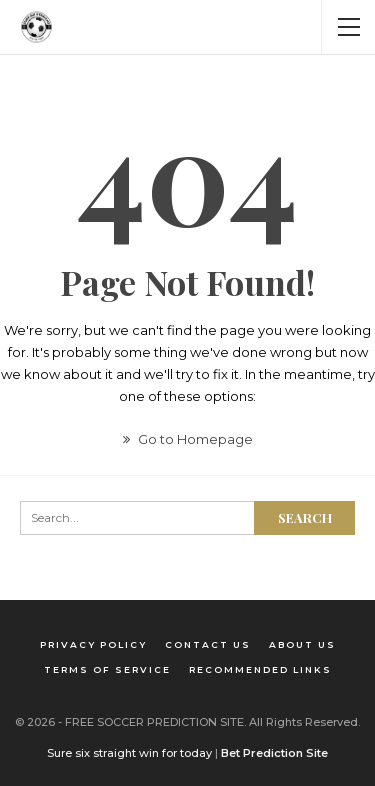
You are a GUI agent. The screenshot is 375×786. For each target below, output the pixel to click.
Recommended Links (260, 669)
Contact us (208, 644)
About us (302, 644)
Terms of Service (107, 669)
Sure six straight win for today (129, 753)
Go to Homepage (188, 439)
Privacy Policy (93, 644)
